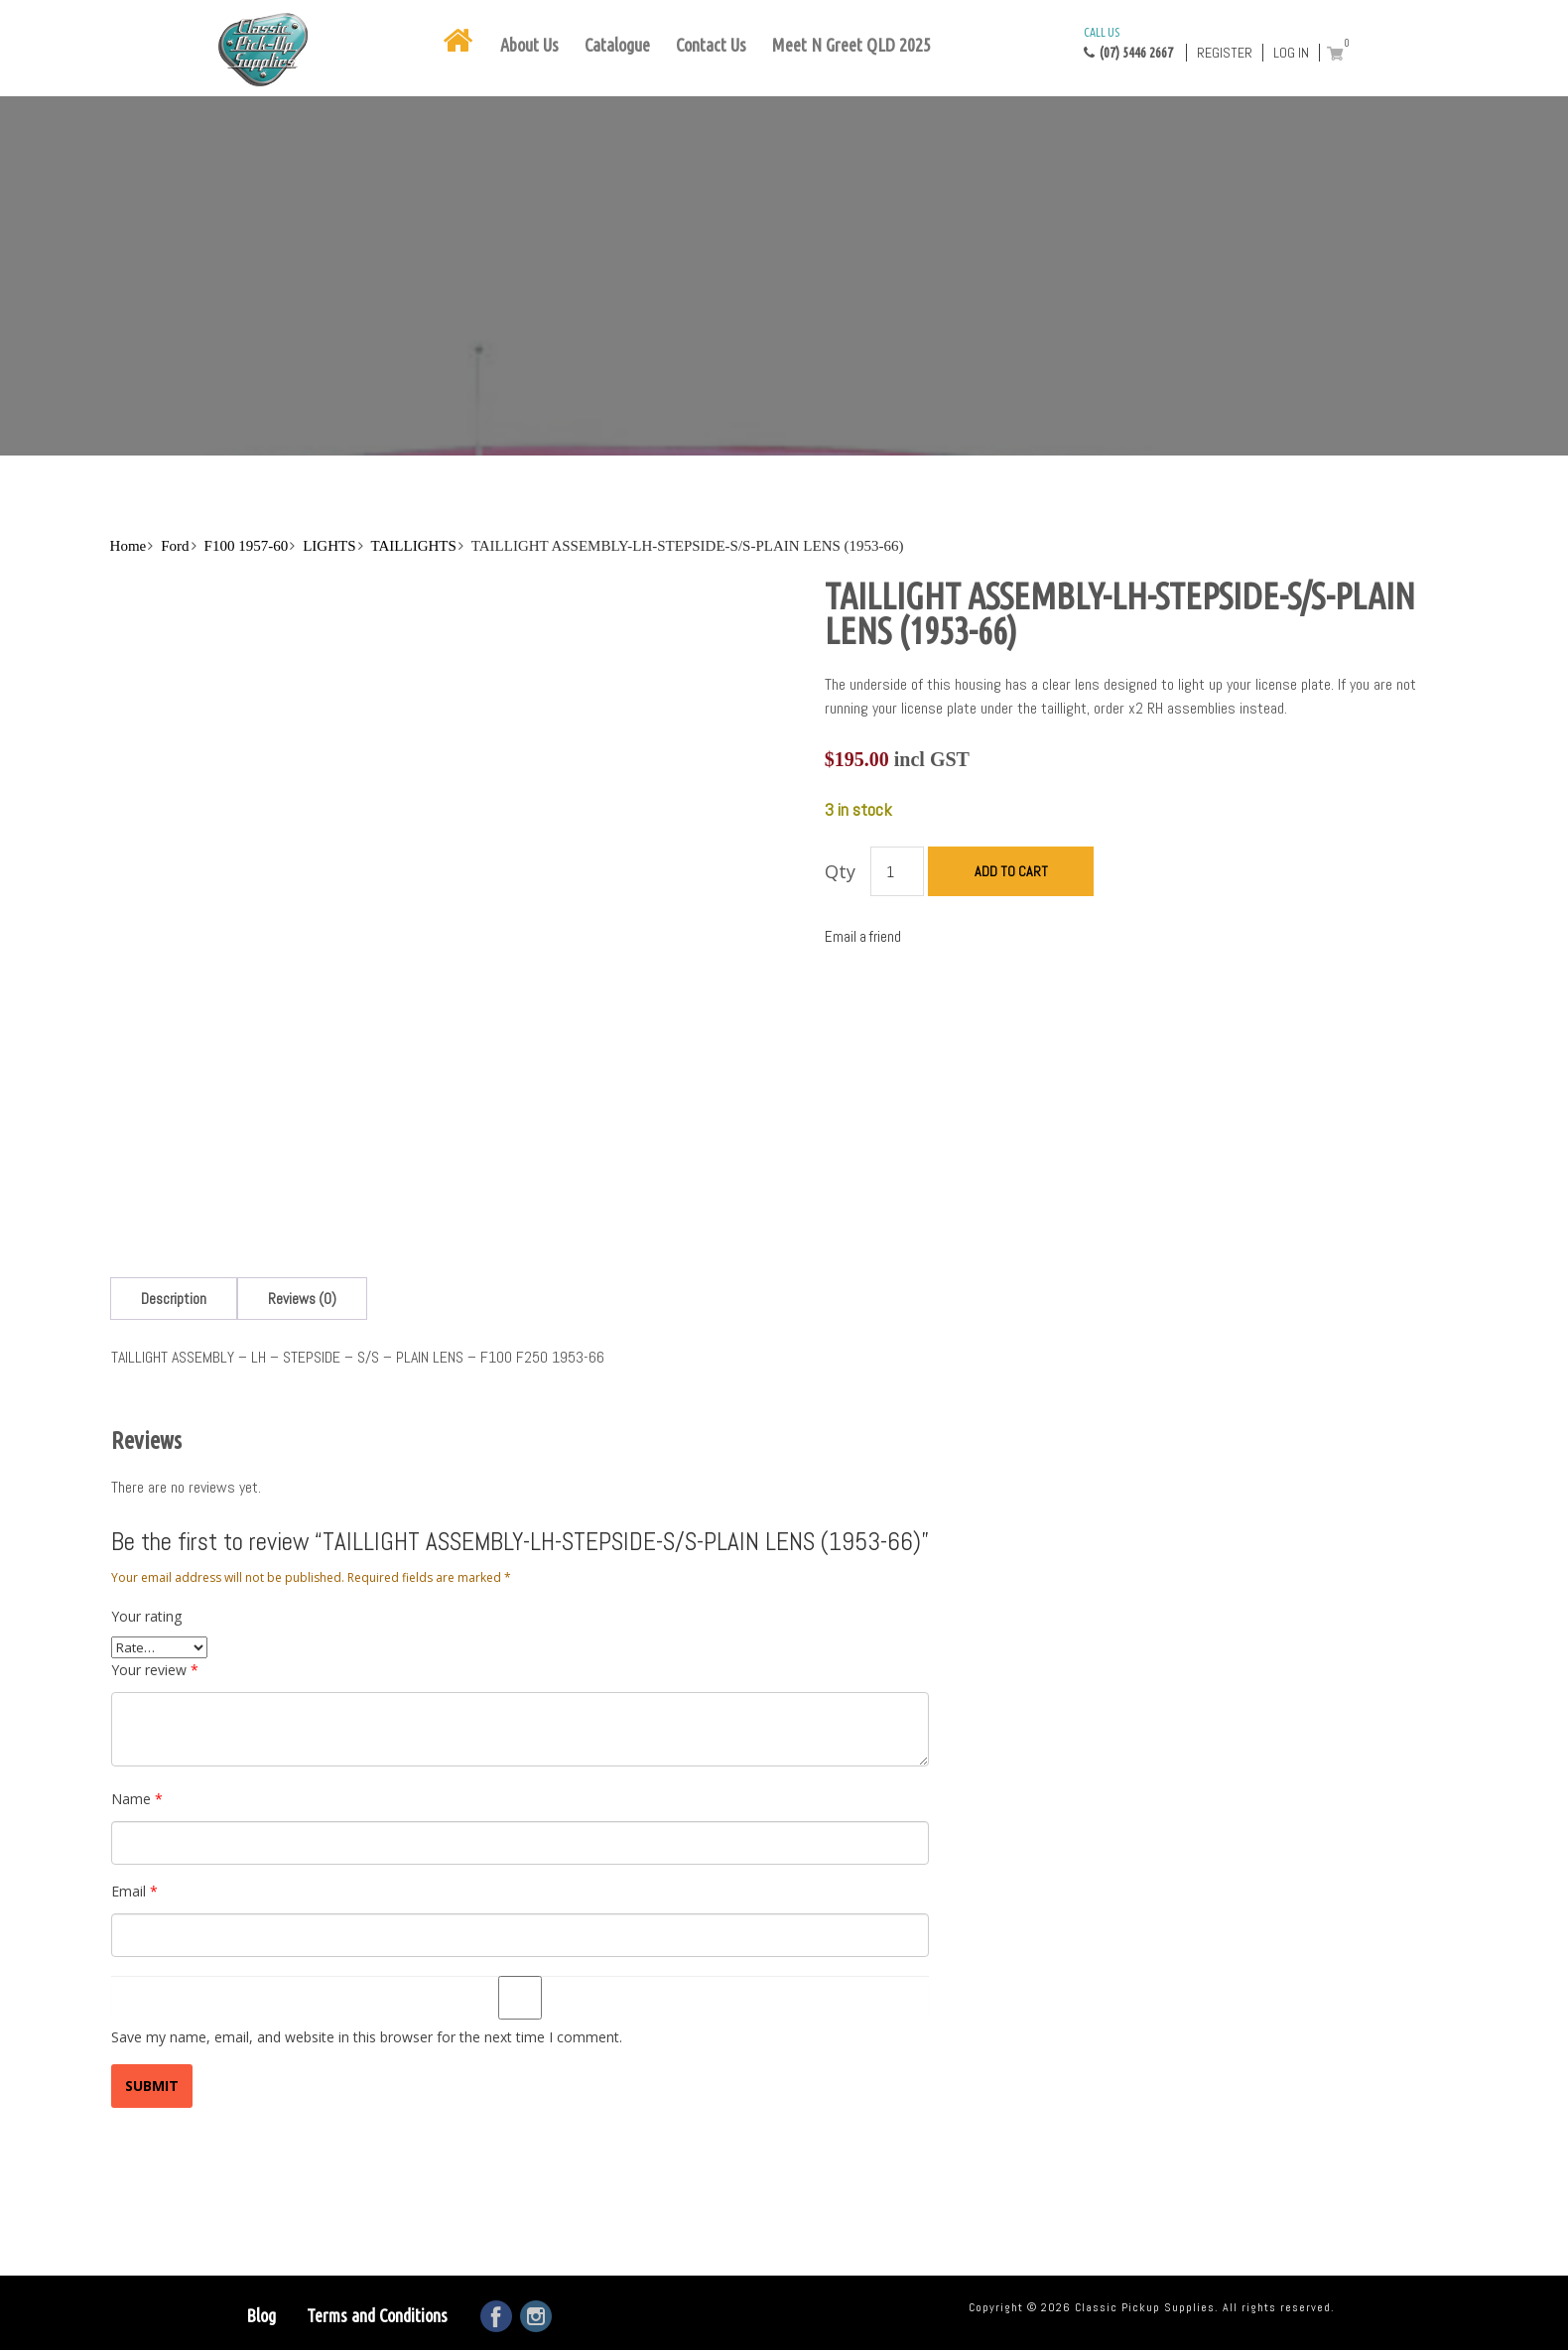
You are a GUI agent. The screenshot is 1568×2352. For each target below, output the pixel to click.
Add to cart (1011, 871)
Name (137, 1798)
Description (173, 1298)
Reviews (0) (302, 1298)
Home (128, 546)
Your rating (146, 1616)
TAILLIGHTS (414, 546)
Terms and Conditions (377, 2315)
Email (134, 1891)
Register (1224, 53)
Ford (175, 546)
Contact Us (711, 45)
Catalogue (617, 45)
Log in (1291, 53)
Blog (261, 2315)
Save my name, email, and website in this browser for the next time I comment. (366, 2036)
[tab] (173, 1298)
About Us (529, 45)
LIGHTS (329, 546)
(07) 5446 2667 (1128, 42)
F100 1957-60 (246, 546)
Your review (154, 1669)
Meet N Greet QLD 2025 (851, 45)
